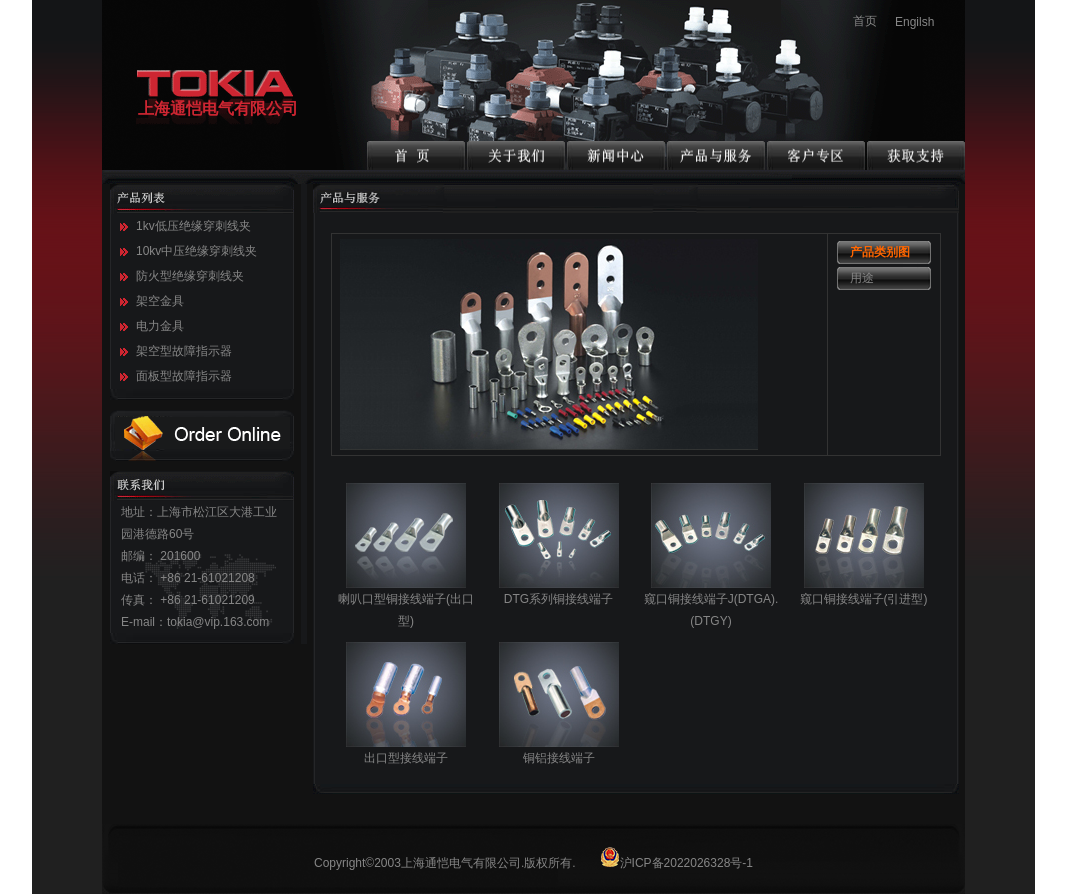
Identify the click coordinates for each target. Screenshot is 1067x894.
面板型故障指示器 (184, 376)
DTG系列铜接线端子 (559, 591)
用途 (862, 278)
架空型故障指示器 (184, 351)
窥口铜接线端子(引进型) (864, 591)
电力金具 (160, 326)
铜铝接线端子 (559, 750)
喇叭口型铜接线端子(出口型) (406, 602)
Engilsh (914, 22)
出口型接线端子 (406, 750)
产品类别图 (880, 252)
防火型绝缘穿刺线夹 (190, 276)
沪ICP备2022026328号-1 (676, 863)
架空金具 (160, 301)
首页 (865, 21)
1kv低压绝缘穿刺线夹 (193, 226)
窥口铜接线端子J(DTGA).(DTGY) (711, 602)
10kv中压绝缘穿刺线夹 (196, 251)
